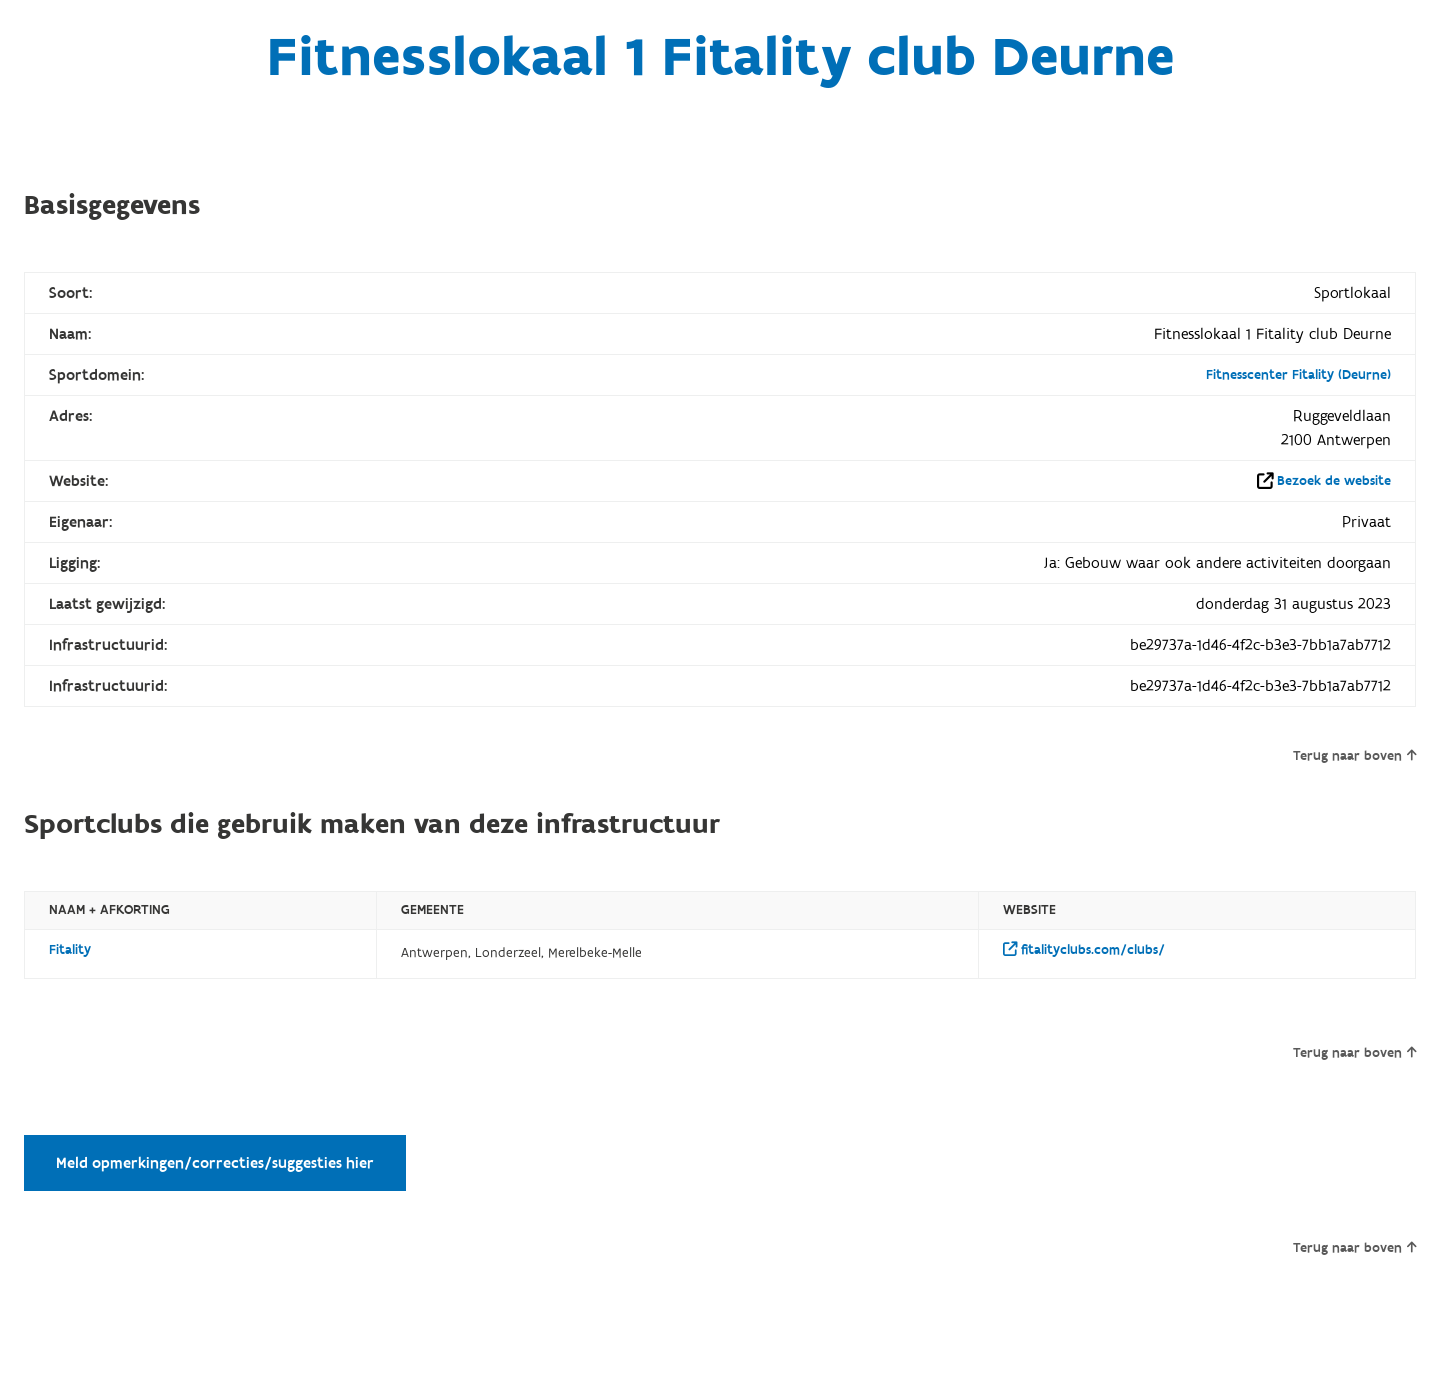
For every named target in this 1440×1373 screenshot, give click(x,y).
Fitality (70, 950)
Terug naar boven (1354, 756)
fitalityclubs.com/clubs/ (1084, 950)
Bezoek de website (1334, 481)
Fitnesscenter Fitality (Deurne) (1298, 375)
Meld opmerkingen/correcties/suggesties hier (215, 1163)
